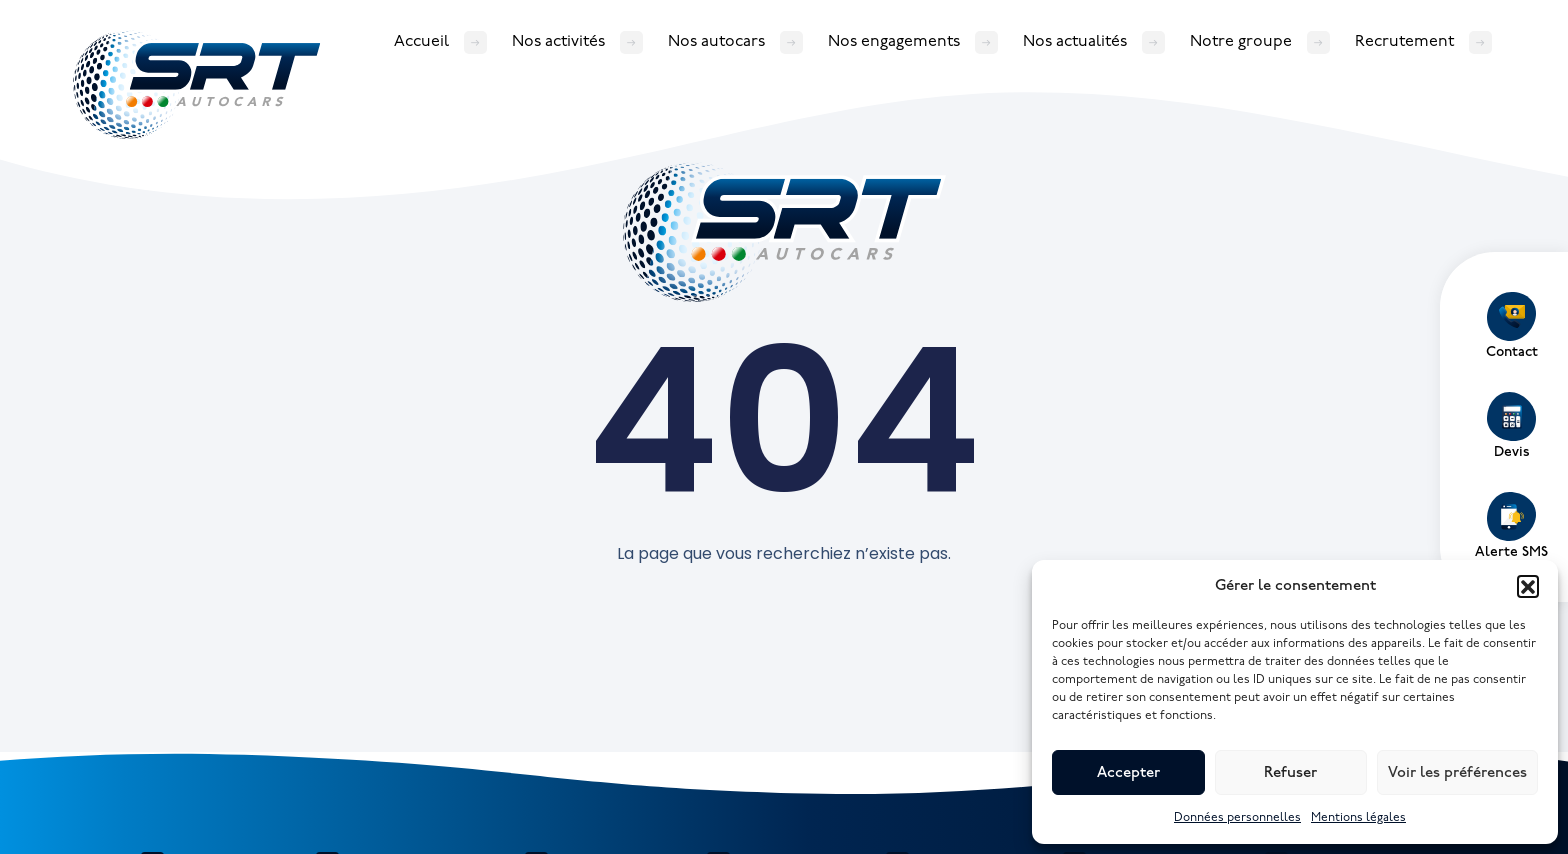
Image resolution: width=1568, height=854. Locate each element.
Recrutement (1404, 41)
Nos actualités (1075, 41)
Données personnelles (1237, 817)
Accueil (421, 41)
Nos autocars (716, 41)
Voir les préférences (1457, 773)
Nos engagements (894, 41)
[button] (1528, 586)
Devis (1511, 426)
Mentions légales (1358, 817)
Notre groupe (1241, 41)
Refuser (1290, 773)
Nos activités (558, 41)
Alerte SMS (1511, 526)
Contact (1512, 326)
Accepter (1128, 773)
